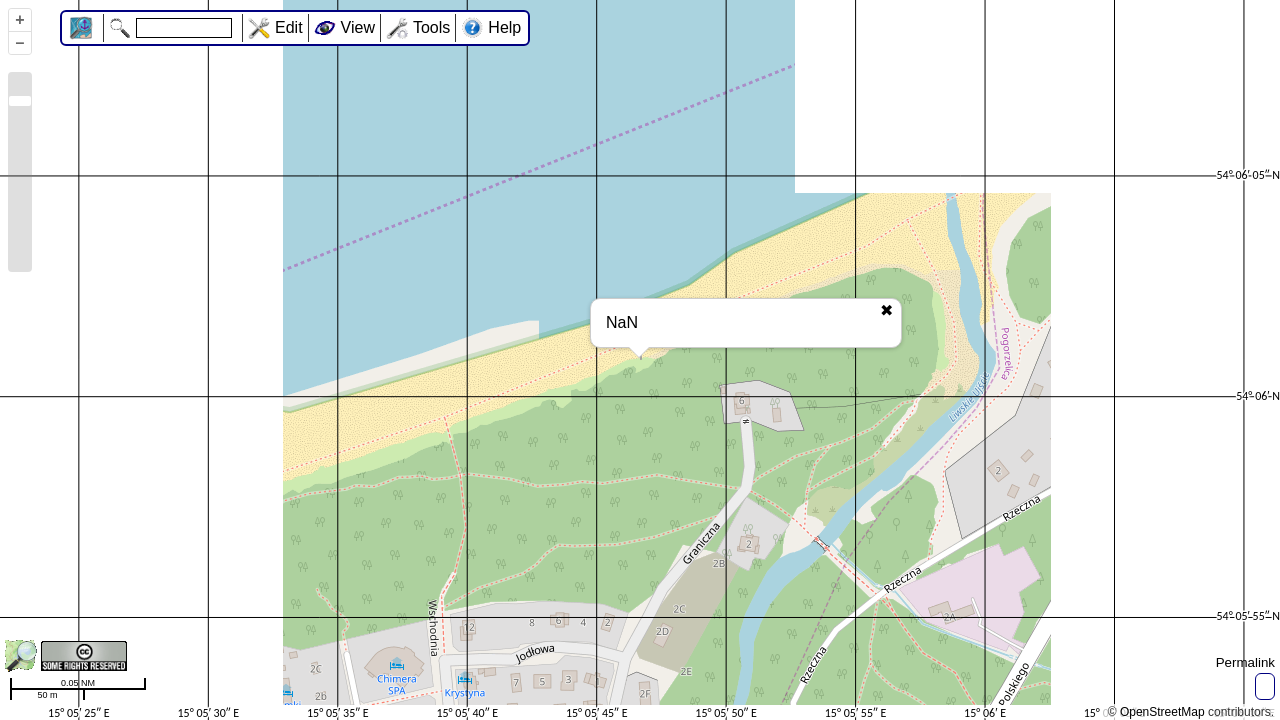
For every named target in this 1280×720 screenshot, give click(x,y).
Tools (431, 27)
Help (504, 27)
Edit (289, 27)
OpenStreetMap (1162, 712)
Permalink (1245, 662)
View (358, 27)
